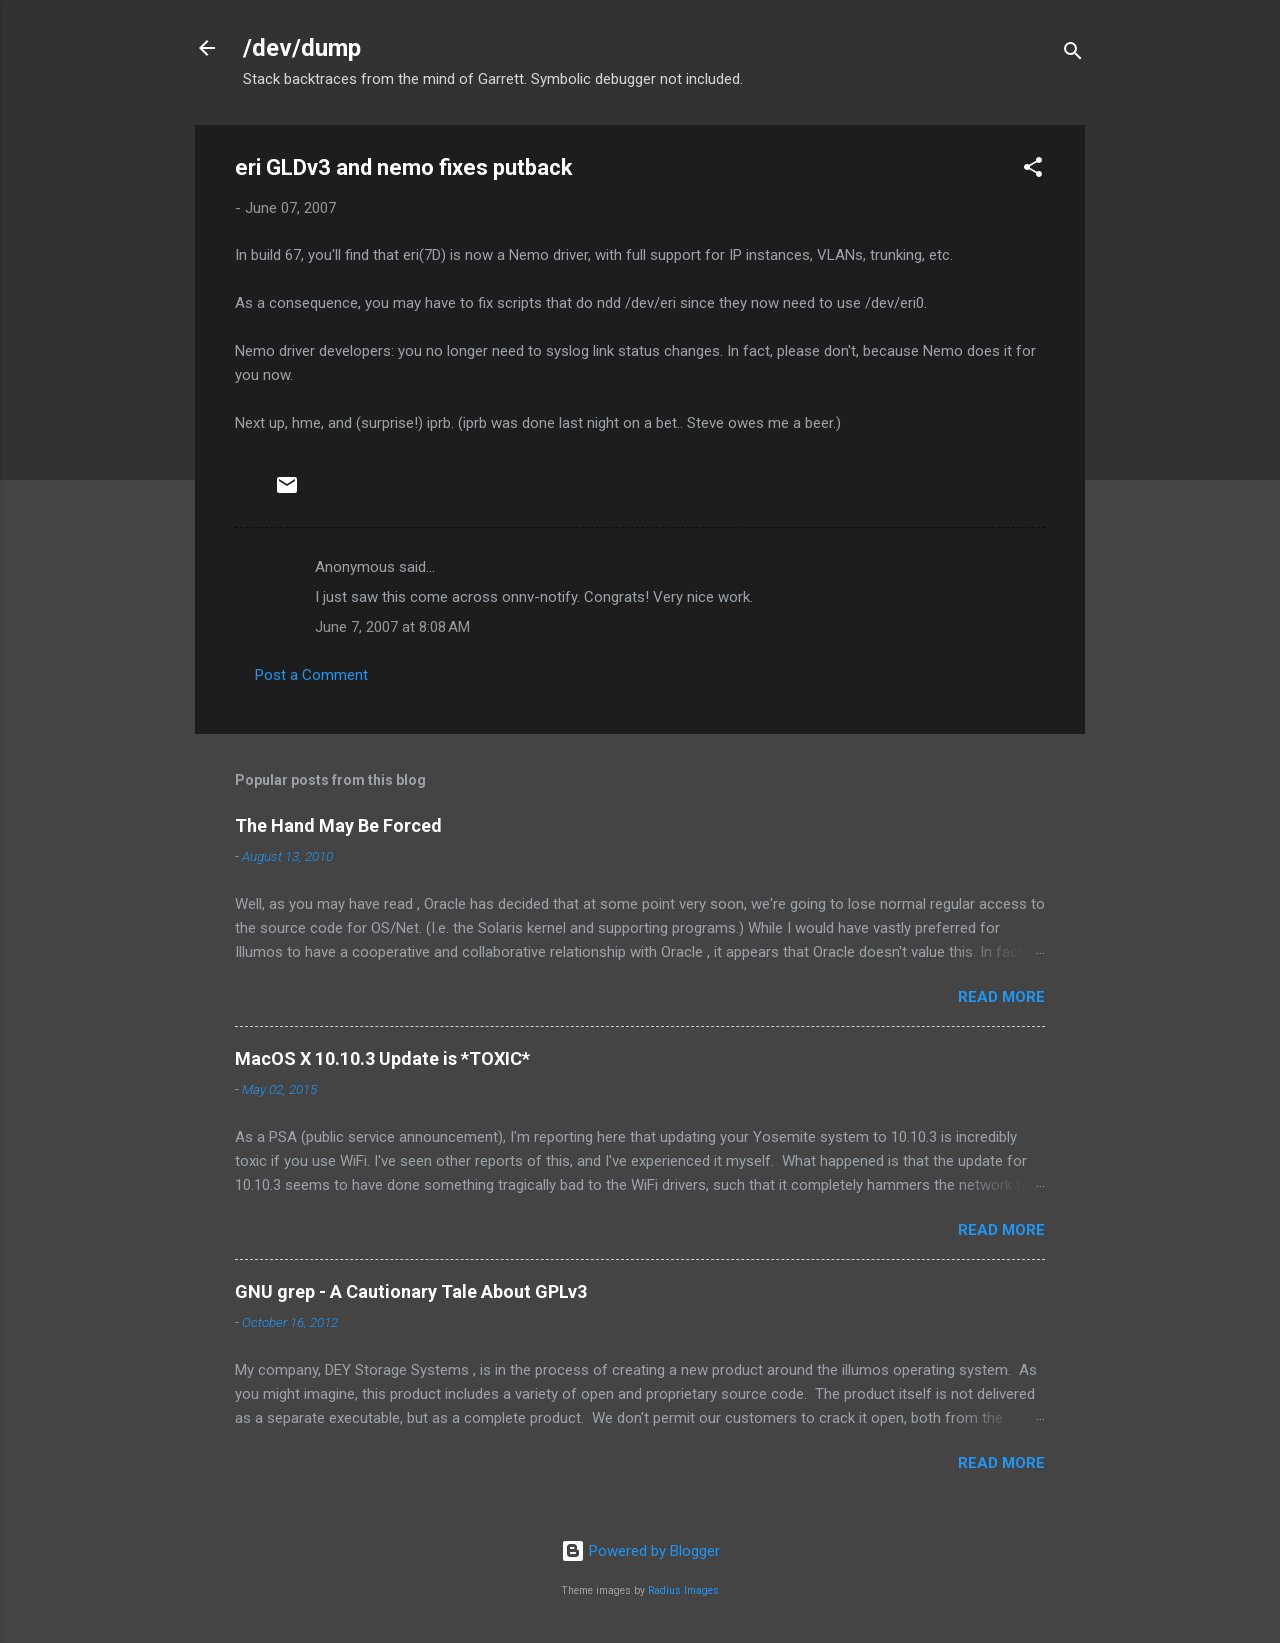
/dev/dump (302, 48)
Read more (1001, 997)
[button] (1033, 170)
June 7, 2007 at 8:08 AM (392, 627)
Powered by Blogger (640, 1551)
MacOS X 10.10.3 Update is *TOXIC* (382, 1058)
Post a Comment (311, 675)
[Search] (1073, 54)
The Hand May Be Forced (338, 825)
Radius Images (683, 1590)
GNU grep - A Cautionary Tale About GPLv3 (411, 1291)
